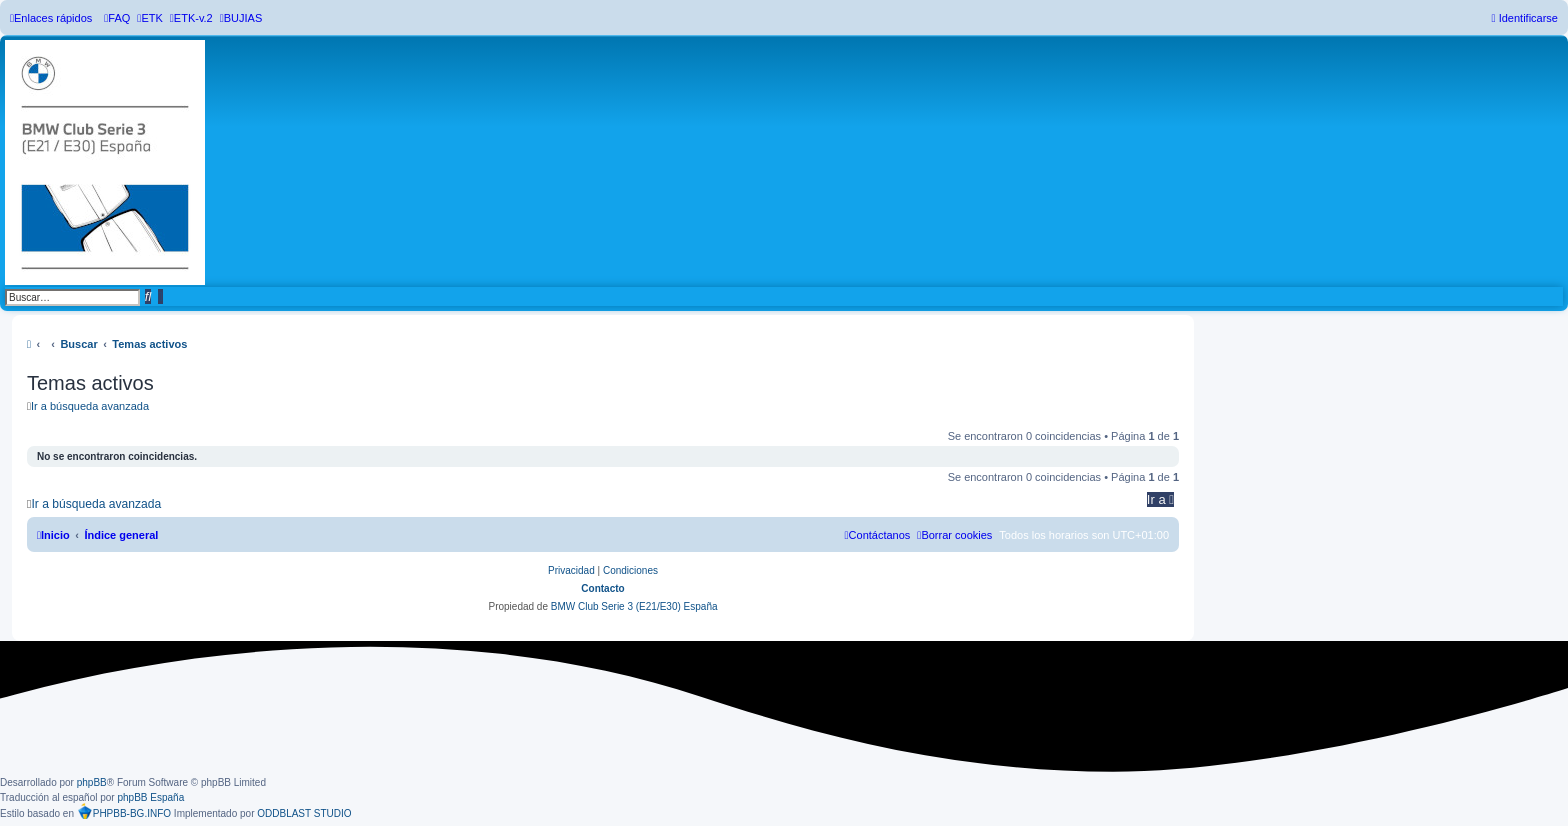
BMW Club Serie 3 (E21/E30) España (634, 606)
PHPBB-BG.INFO (124, 811)
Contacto (602, 588)
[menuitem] (117, 18)
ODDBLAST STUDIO (304, 813)
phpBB (92, 782)
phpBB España (150, 797)
